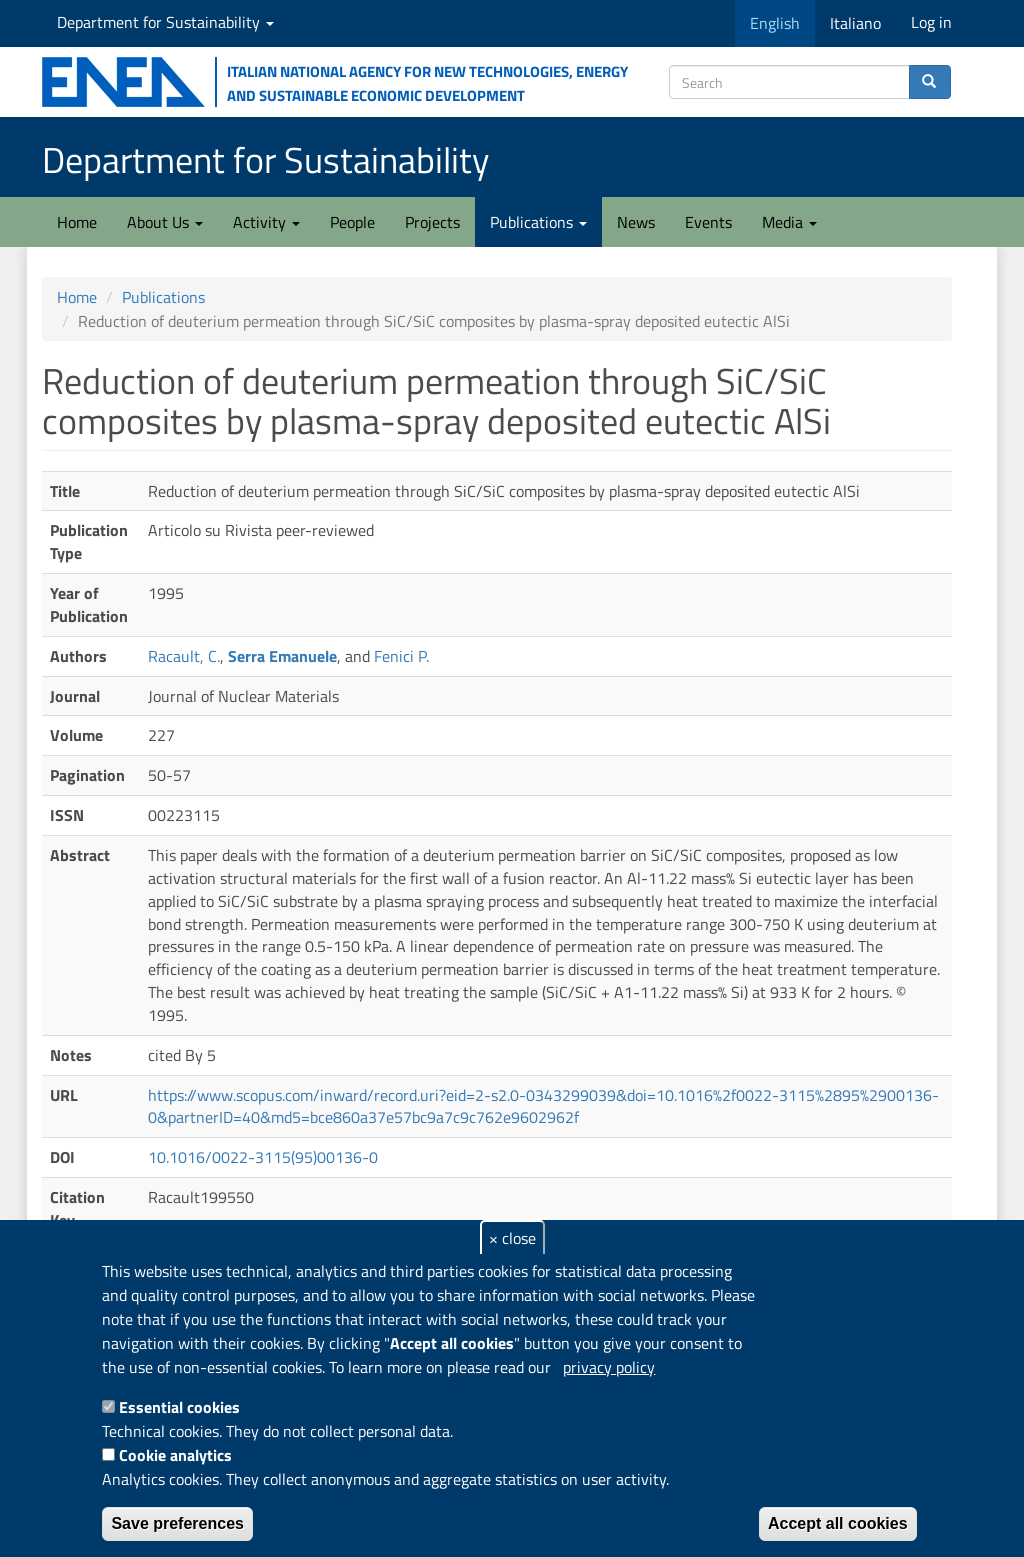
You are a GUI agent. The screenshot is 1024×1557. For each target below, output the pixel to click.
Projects (432, 222)
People (352, 222)
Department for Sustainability (165, 22)
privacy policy (609, 1367)
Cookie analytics (175, 1455)
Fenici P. (401, 656)
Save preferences (177, 1523)
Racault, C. (184, 656)
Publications (538, 222)
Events (708, 222)
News (636, 222)
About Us (165, 222)
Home (77, 222)
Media (789, 222)
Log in (931, 22)
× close (512, 1238)
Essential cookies (179, 1407)
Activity (266, 222)
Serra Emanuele (282, 656)
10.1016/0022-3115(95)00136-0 (263, 1157)
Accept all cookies (838, 1523)
